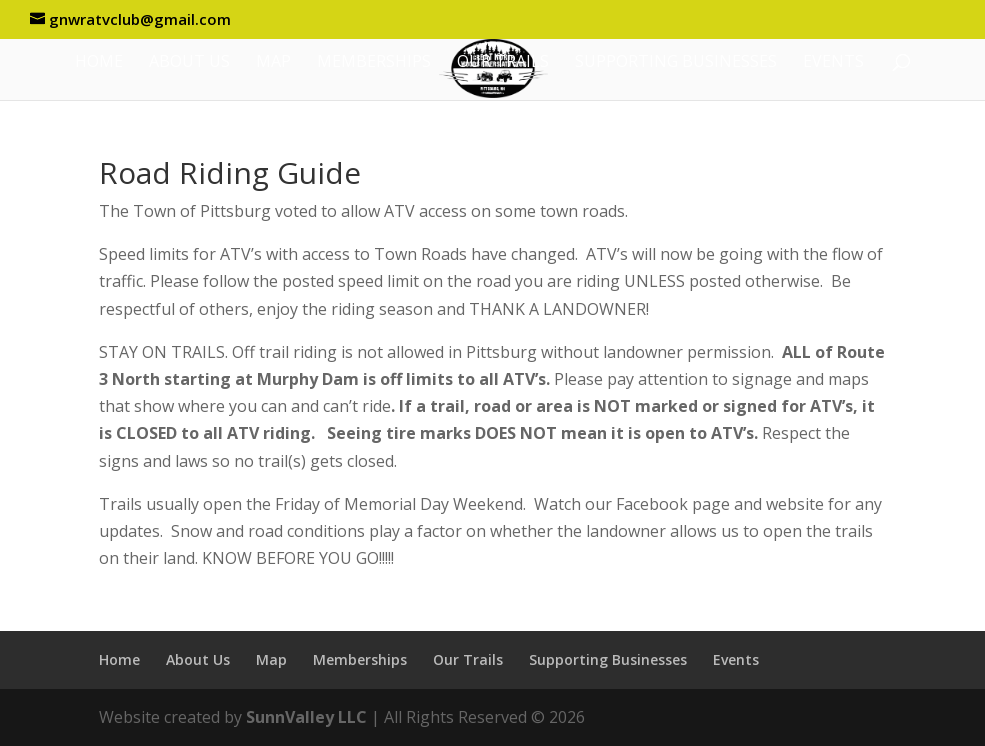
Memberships (374, 63)
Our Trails (503, 63)
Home (99, 63)
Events (833, 63)
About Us (189, 63)
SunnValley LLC (306, 717)
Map (273, 63)
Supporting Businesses (676, 63)
